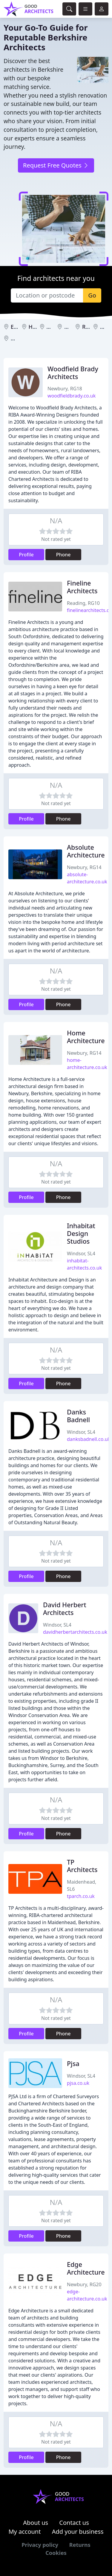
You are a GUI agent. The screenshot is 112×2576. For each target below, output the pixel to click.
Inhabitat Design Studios (81, 1233)
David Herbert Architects (64, 1608)
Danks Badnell (78, 1416)
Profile (26, 554)
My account (24, 2532)
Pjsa (73, 2063)
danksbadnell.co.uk (88, 1439)
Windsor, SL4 (81, 1253)
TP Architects (82, 1866)
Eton (16, 326)
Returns (79, 2544)
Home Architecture (86, 1037)
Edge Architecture (86, 2268)
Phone (63, 554)
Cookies (55, 2552)
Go (92, 295)
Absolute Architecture (86, 851)
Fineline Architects (82, 587)
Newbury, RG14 (84, 867)
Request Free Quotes (56, 165)
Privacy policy (40, 2544)
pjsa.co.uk (78, 2083)
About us (35, 2523)
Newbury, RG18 (64, 388)
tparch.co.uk (81, 1896)
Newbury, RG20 (84, 2284)
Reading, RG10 (83, 603)
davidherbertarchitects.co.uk (75, 1632)
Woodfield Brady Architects (72, 372)
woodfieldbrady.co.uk (71, 395)
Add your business (78, 2532)
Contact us (74, 2523)
